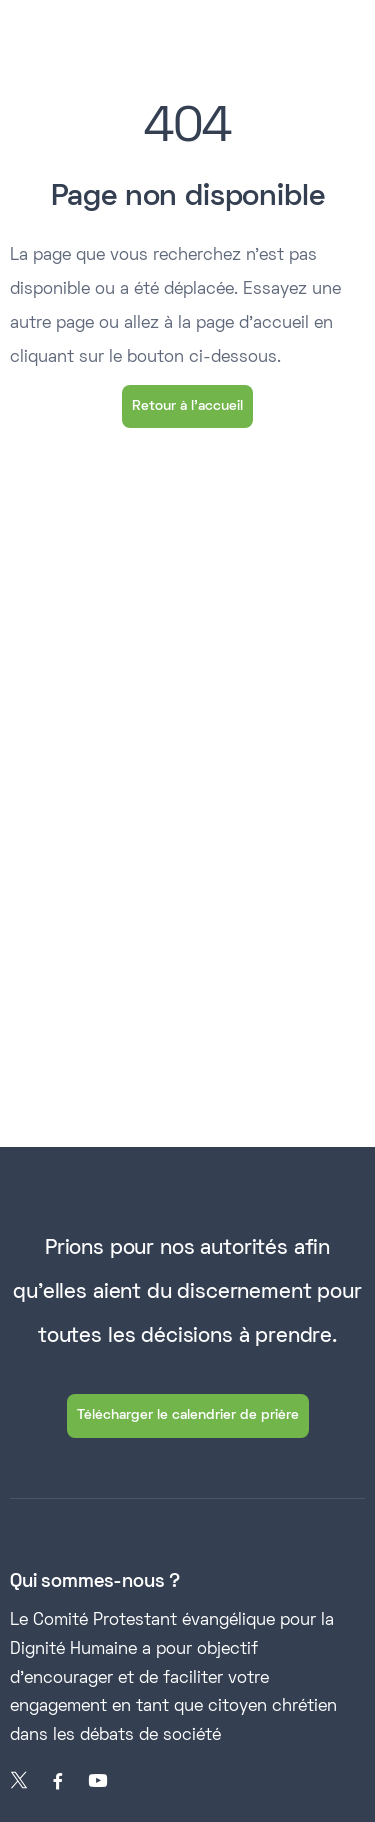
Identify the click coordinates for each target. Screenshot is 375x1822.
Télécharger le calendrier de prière (188, 1415)
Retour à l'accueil (187, 406)
